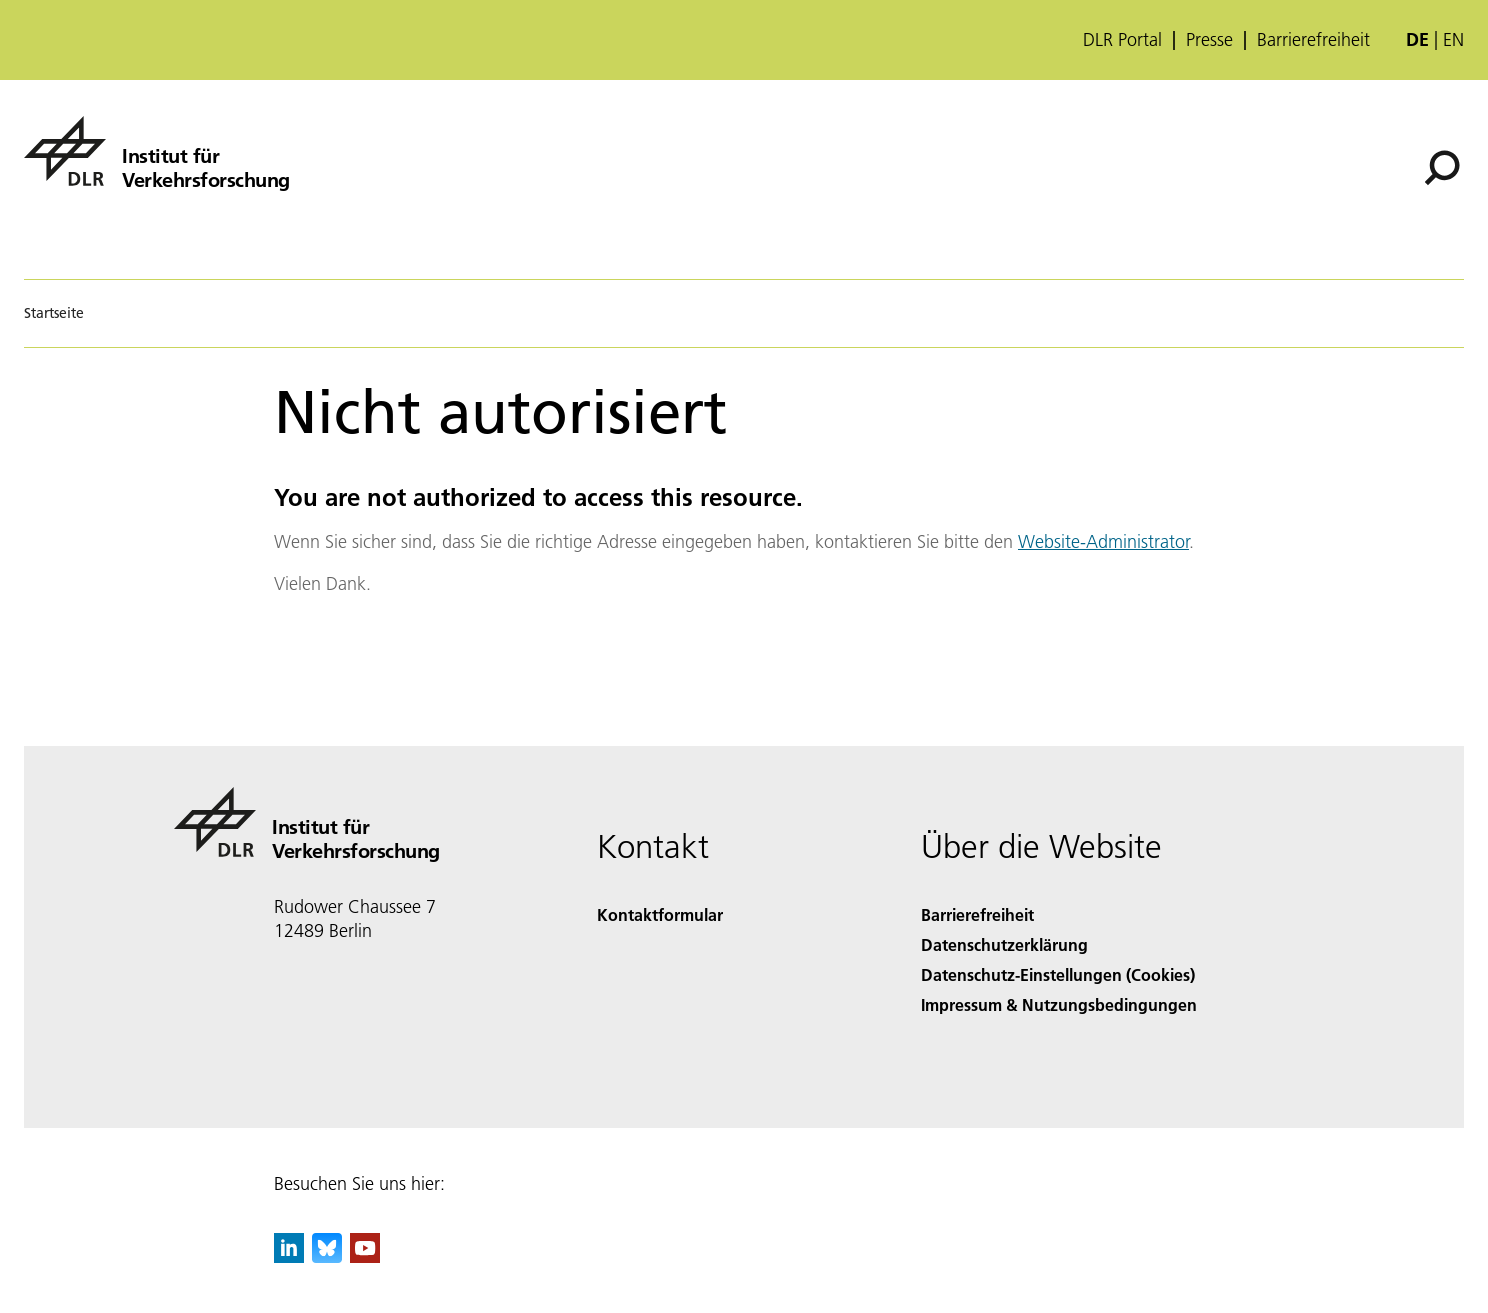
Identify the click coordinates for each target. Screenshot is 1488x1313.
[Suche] (1442, 168)
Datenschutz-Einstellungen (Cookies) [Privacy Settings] (1058, 974)
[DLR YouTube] (365, 1256)
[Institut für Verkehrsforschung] (157, 151)
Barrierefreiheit (1313, 40)
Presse (1209, 40)
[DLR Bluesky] (327, 1256)
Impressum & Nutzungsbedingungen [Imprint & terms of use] (1059, 1004)
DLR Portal (1122, 40)
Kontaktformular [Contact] (660, 914)
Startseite (54, 313)
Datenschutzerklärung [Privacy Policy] (1004, 944)
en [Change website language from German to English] (1453, 39)
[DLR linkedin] (289, 1256)
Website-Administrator (1103, 541)
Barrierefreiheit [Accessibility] (977, 914)
